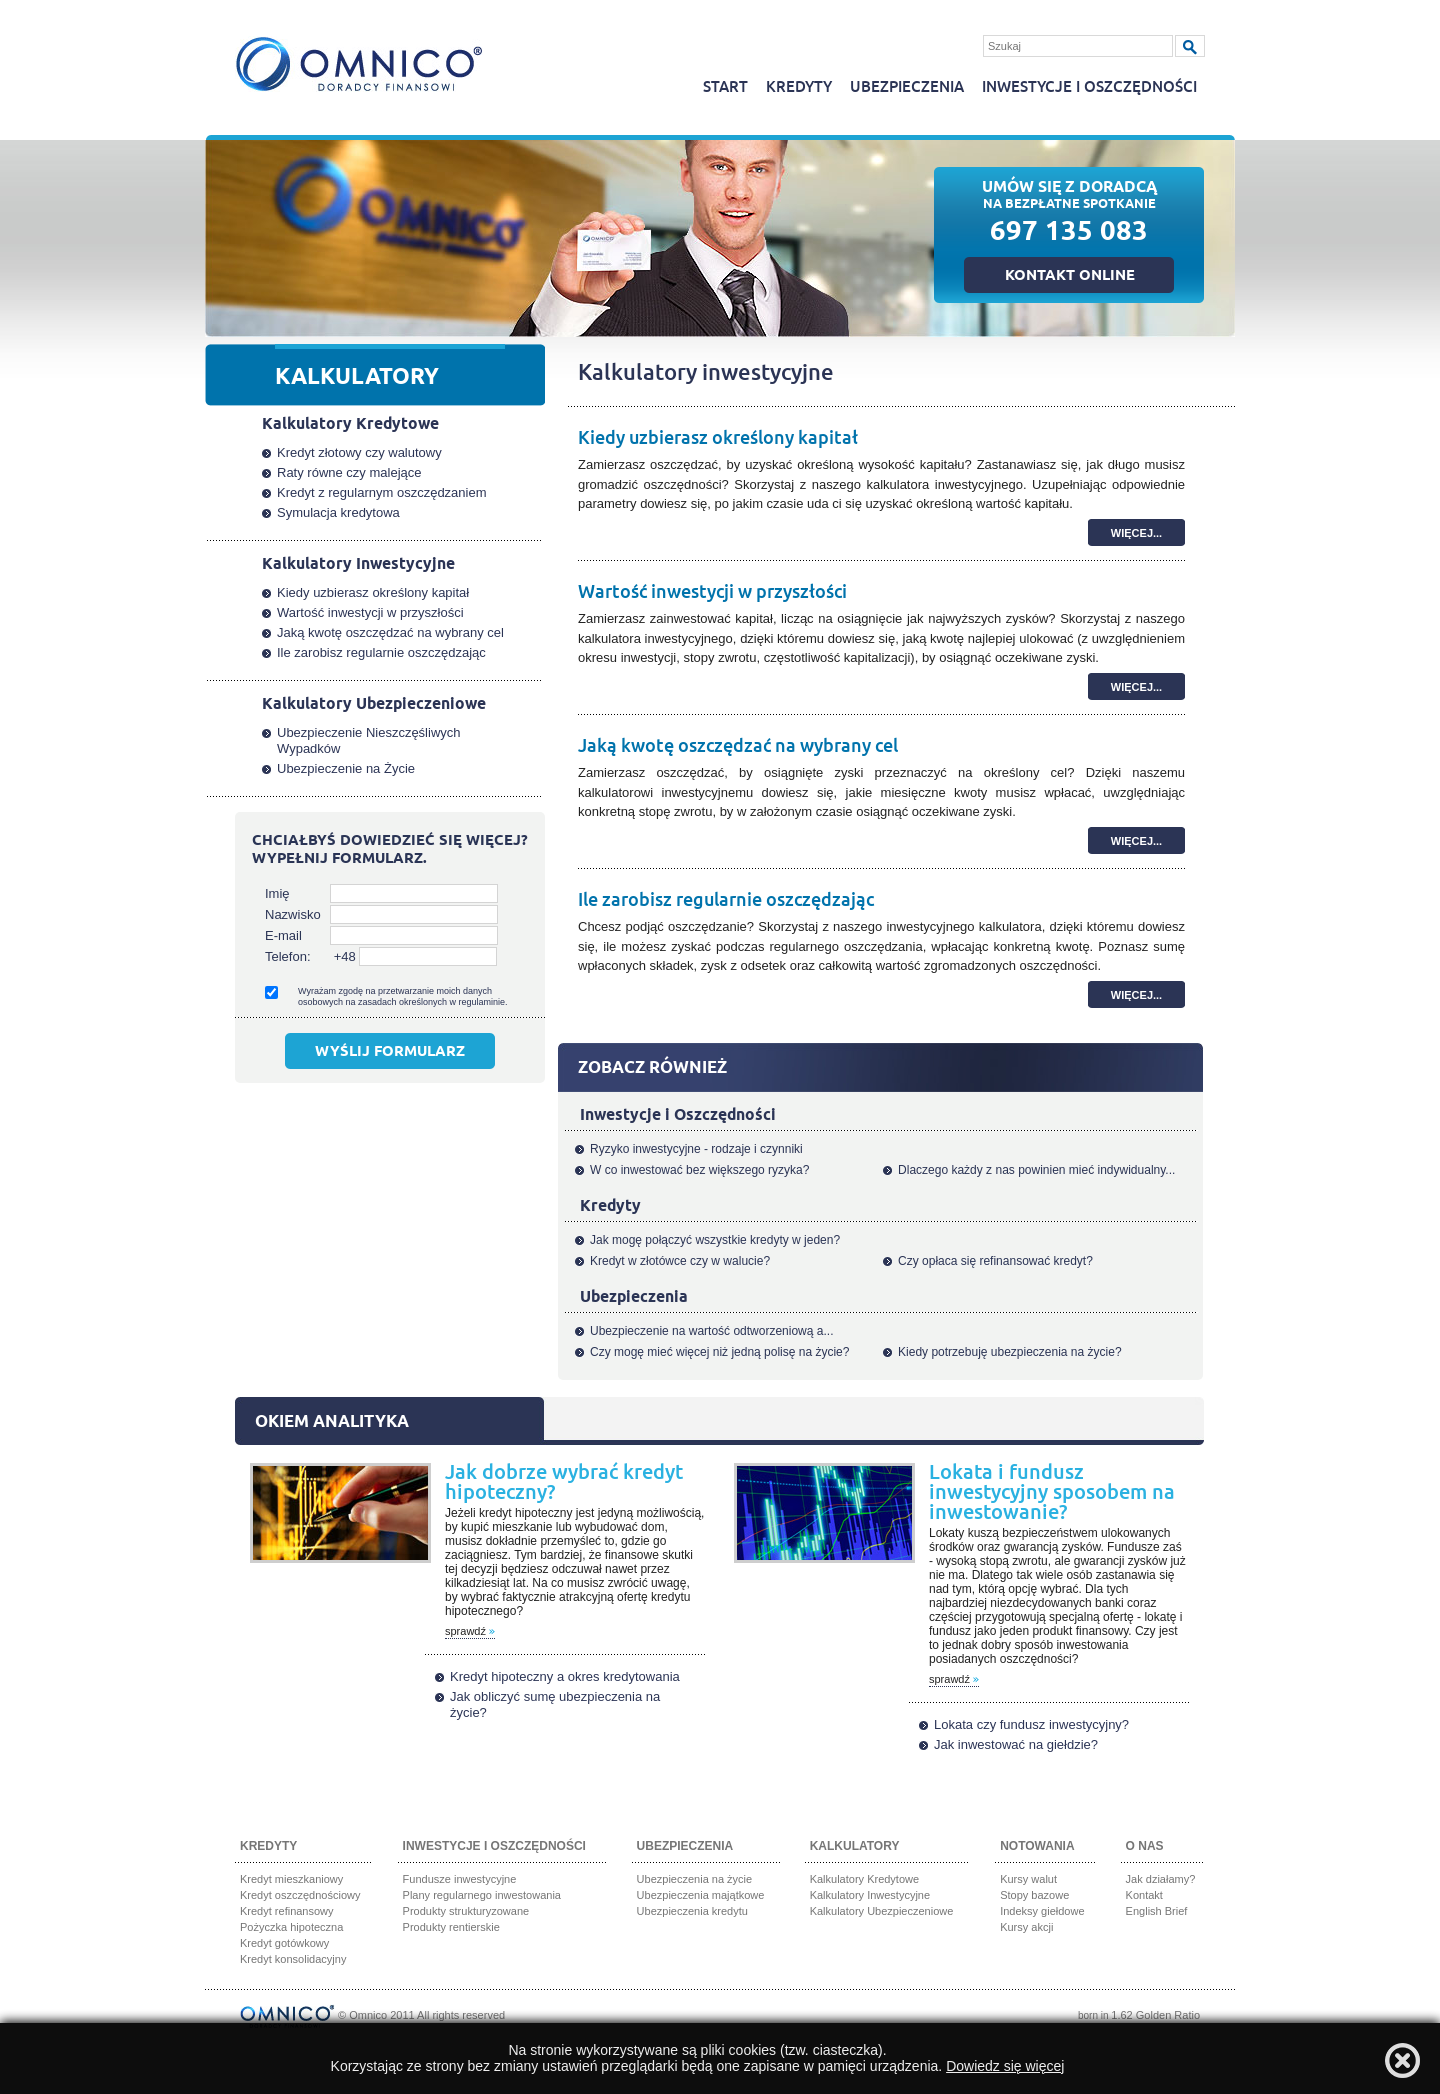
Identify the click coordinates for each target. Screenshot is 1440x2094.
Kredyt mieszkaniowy (291, 1879)
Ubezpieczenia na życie (695, 1879)
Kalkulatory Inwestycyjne (870, 1895)
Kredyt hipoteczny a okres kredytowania (565, 1676)
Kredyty (799, 87)
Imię (277, 893)
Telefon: (288, 956)
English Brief (1157, 1911)
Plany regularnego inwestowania (482, 1895)
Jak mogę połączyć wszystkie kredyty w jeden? (715, 1240)
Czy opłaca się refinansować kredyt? (995, 1261)
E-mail (283, 935)
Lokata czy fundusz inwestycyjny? (1031, 1724)
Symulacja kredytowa (338, 512)
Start (725, 87)
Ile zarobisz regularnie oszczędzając (726, 900)
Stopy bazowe (1034, 1895)
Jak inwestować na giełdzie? (1016, 1744)
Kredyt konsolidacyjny (293, 1959)
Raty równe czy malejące (349, 472)
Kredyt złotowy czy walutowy (359, 452)
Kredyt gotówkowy (284, 1943)
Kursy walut (1028, 1879)
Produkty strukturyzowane (466, 1911)
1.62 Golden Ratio (1155, 2015)
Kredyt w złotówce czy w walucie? (680, 1261)
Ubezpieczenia (907, 87)
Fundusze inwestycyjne (460, 1879)
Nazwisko (293, 914)
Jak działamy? (1161, 1879)
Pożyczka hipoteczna (291, 1927)
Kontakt (1144, 1895)
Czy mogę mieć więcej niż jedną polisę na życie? (719, 1352)
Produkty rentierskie (451, 1927)
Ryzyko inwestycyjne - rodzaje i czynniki (696, 1149)
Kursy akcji (1026, 1927)
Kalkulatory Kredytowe (864, 1879)
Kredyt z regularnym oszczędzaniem (382, 492)
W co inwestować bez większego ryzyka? (699, 1170)
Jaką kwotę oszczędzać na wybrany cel (738, 746)
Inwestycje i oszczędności (1089, 87)
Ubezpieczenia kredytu (692, 1911)
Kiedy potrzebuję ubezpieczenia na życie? (1009, 1352)
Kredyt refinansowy (287, 1911)
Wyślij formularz (390, 1053)
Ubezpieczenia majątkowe (701, 1895)
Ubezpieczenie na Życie (346, 768)
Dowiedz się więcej (1005, 2066)
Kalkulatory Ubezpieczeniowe (882, 1911)
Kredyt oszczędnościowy (300, 1895)
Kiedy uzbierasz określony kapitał (718, 438)
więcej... (1136, 533)
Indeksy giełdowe (1042, 1911)
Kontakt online (1070, 277)
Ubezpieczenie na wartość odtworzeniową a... (711, 1331)
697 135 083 (1069, 234)
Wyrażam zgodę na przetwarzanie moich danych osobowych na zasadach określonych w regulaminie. (403, 996)
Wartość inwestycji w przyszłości (712, 592)
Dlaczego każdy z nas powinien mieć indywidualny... (1036, 1170)
